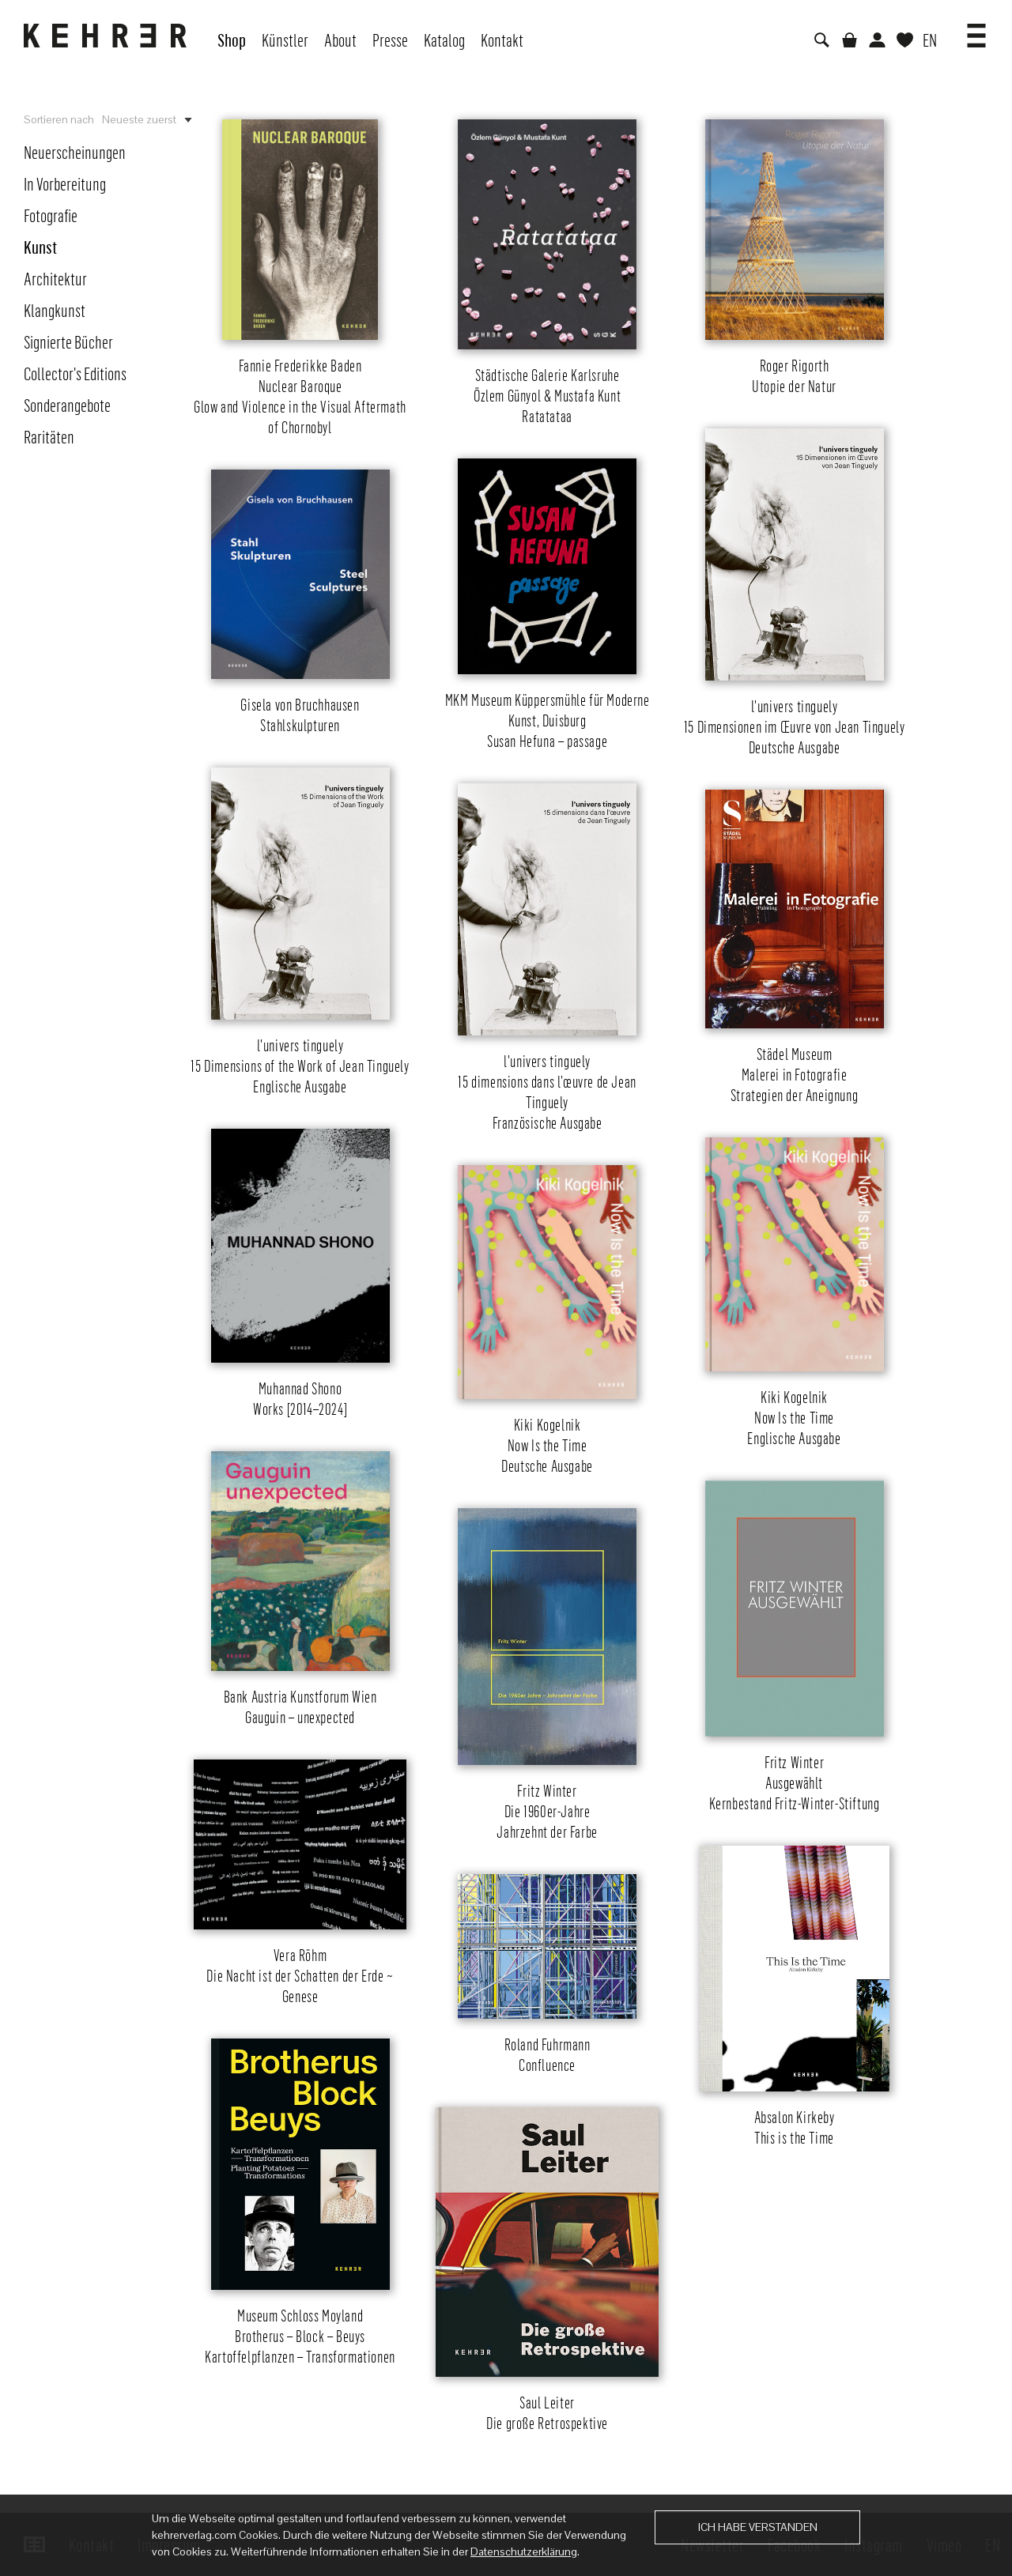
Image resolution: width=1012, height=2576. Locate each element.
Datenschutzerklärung (523, 2551)
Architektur (55, 278)
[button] (976, 30)
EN (930, 39)
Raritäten (49, 436)
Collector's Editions (75, 373)
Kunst (40, 247)
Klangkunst (54, 310)
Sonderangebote (67, 405)
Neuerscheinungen (75, 152)
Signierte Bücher (68, 341)
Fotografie (50, 215)
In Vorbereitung (65, 183)
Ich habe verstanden (758, 2527)
